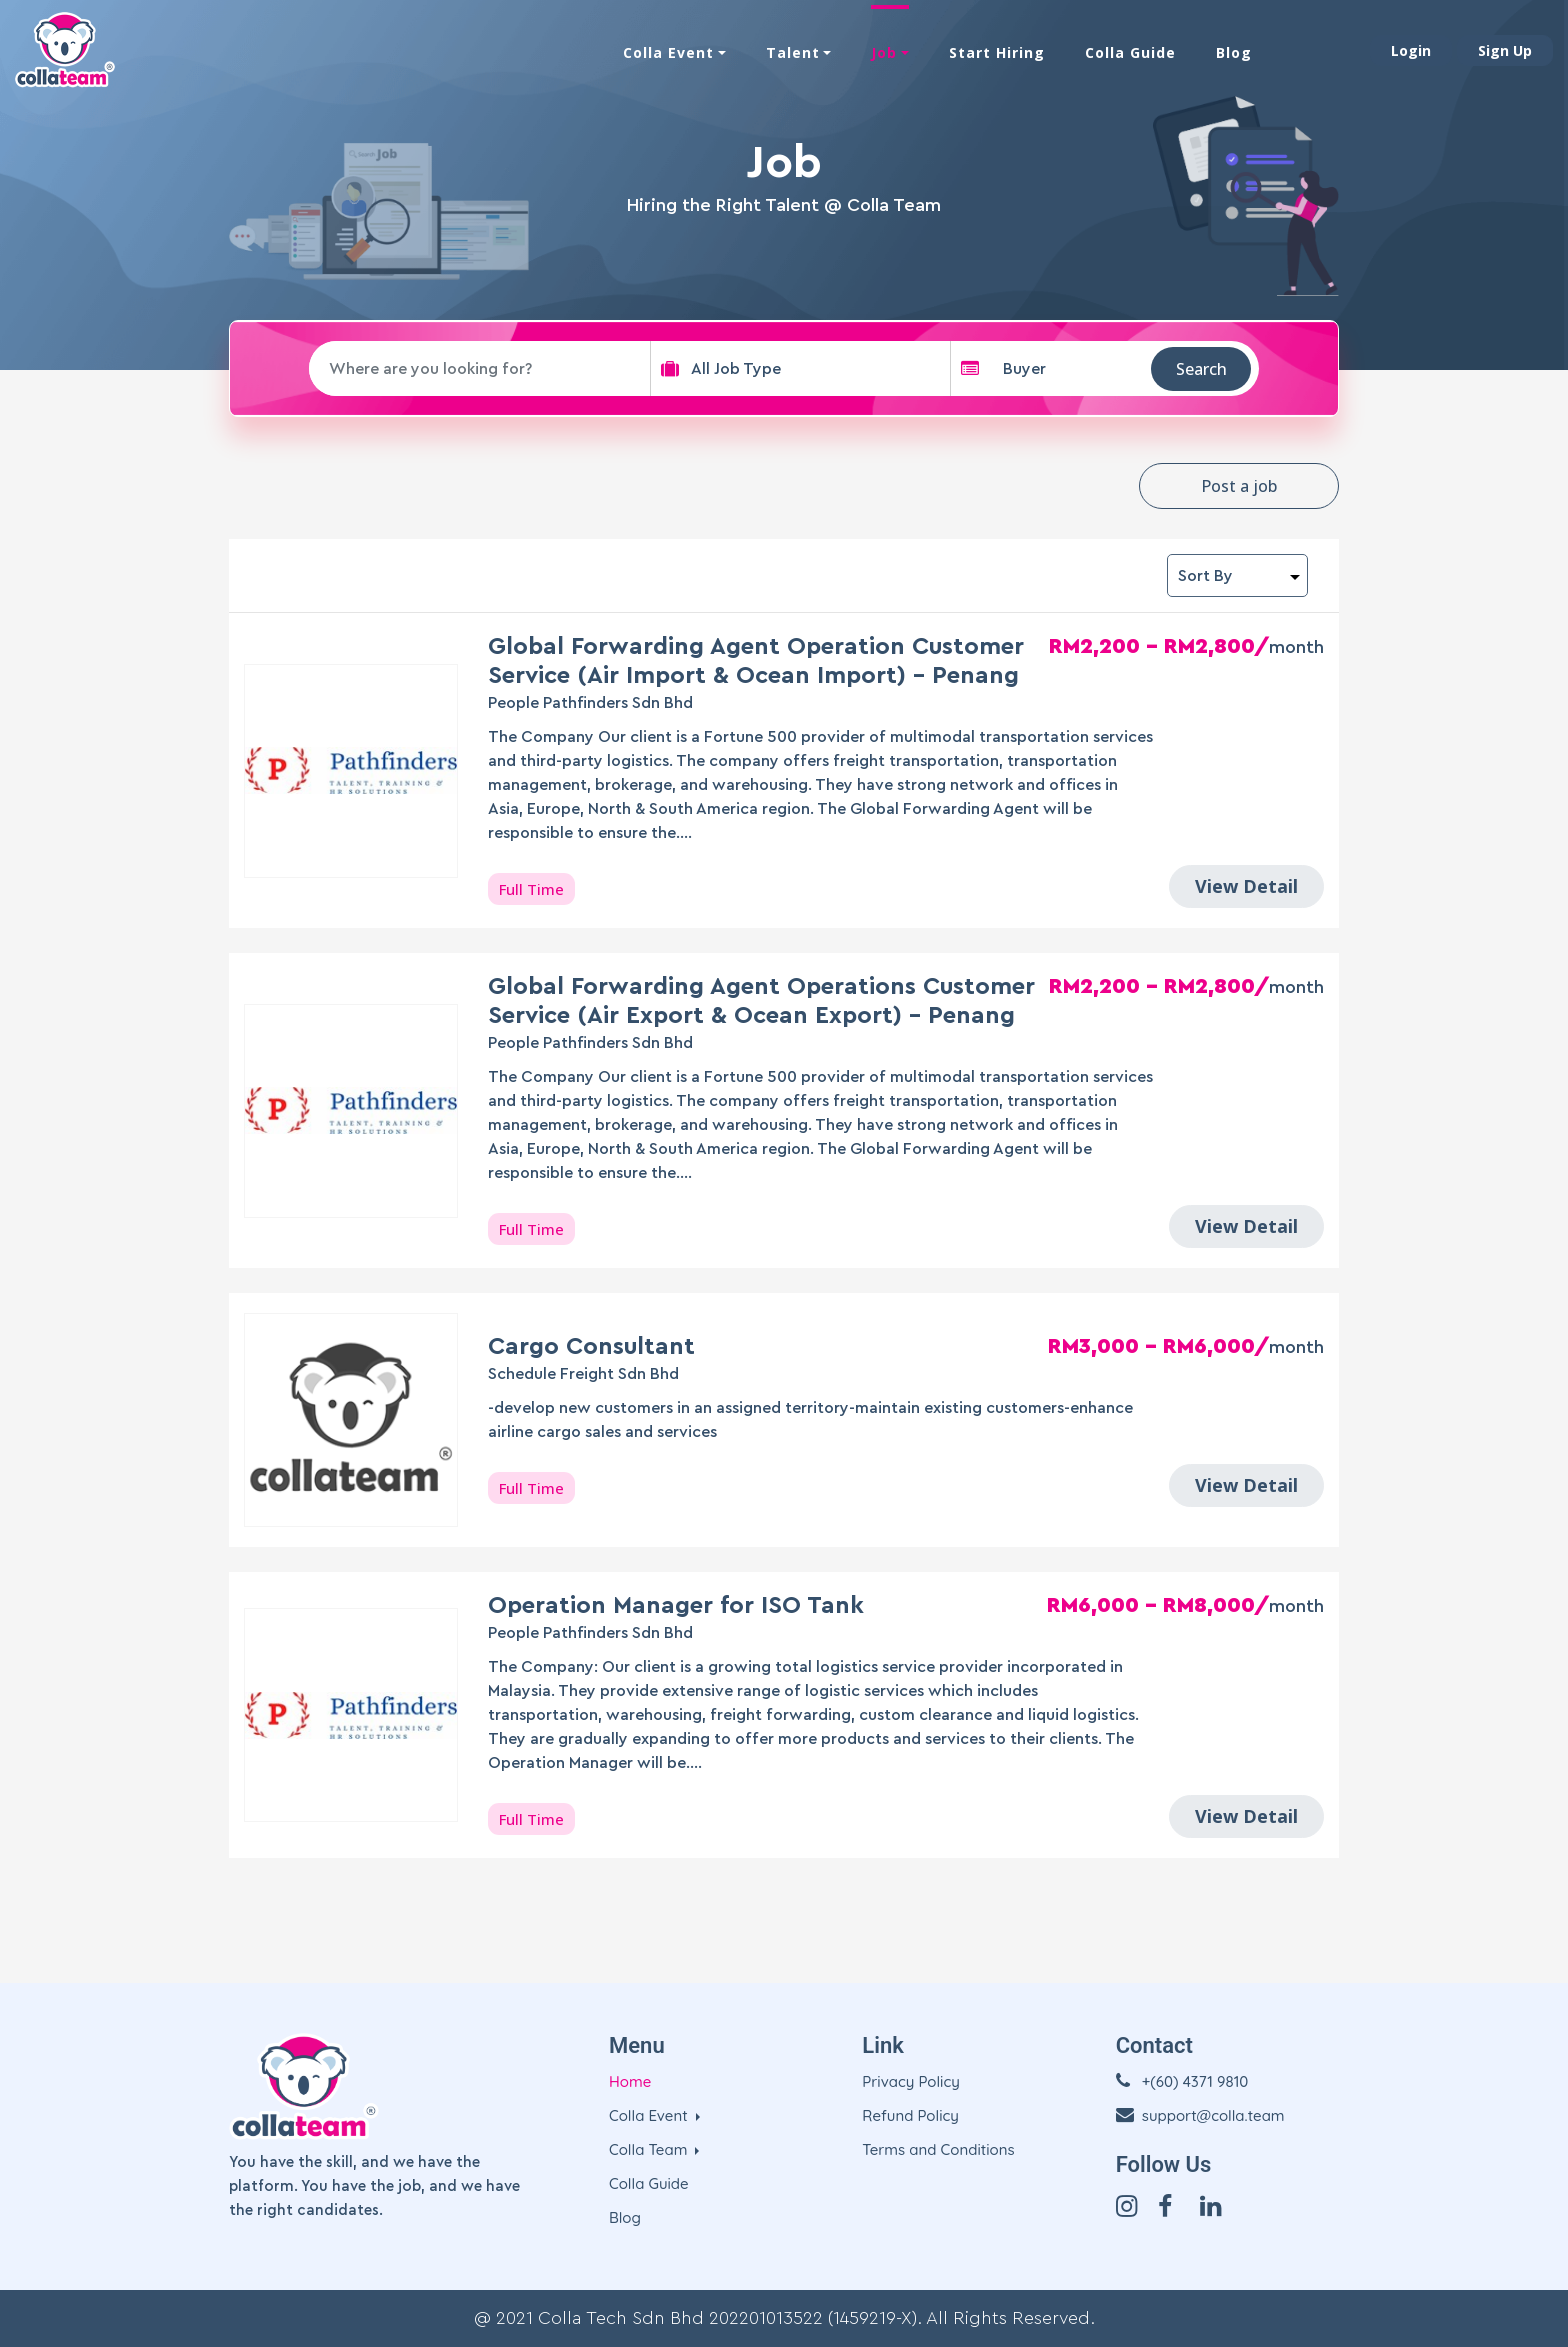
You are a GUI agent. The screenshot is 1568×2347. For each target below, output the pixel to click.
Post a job (1239, 486)
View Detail (1246, 886)
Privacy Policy (911, 2081)
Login (1411, 50)
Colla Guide (1130, 52)
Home (630, 2081)
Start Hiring (997, 52)
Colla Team (650, 2149)
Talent (793, 52)
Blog (1234, 52)
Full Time (531, 889)
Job (884, 52)
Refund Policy (910, 2115)
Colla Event (668, 52)
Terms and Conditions (938, 2149)
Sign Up (1505, 50)
